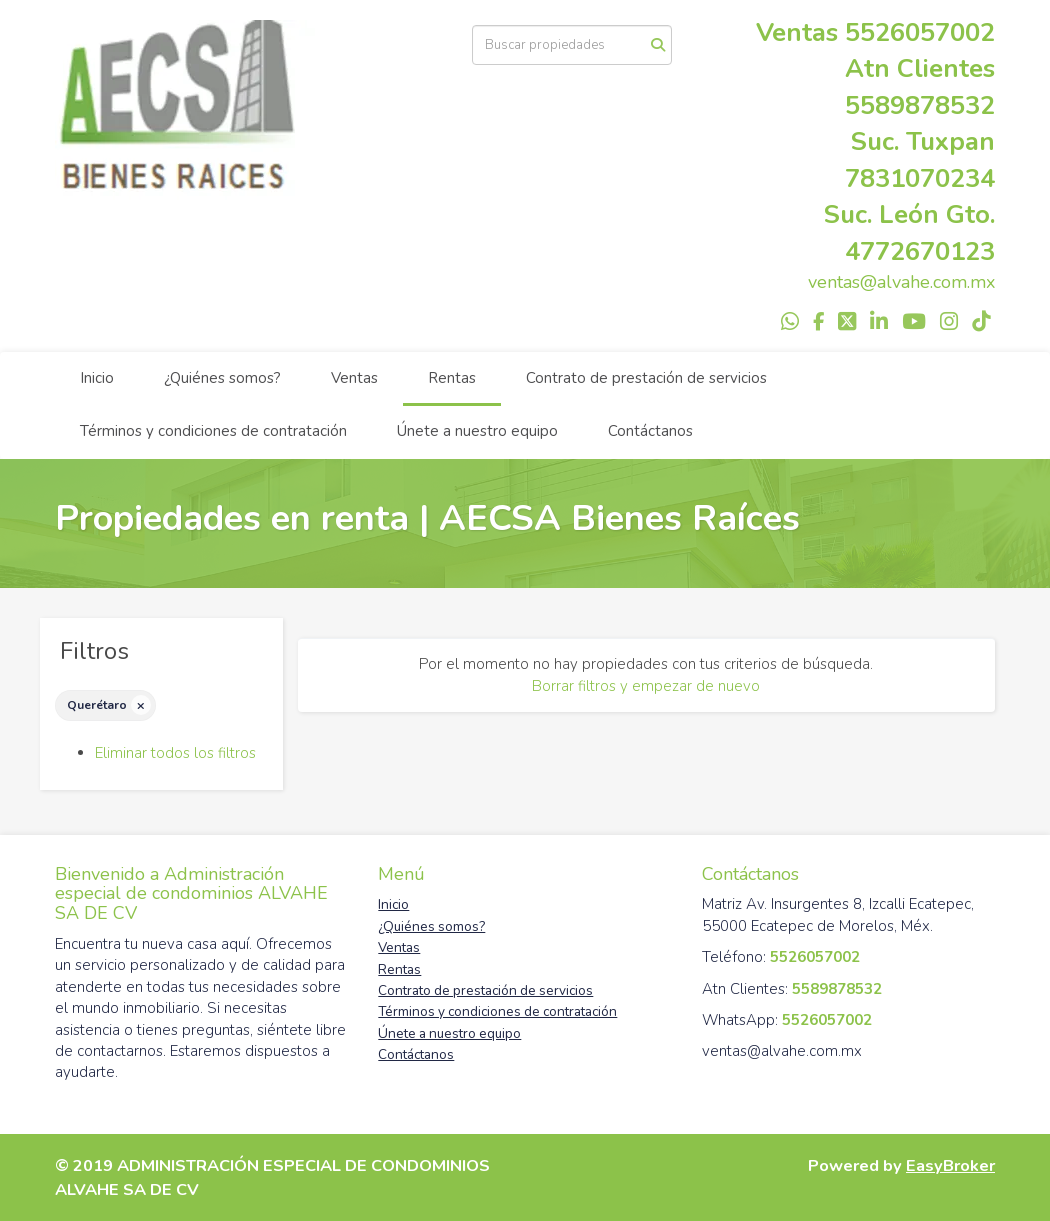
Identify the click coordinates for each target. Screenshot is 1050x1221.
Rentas (452, 378)
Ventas (354, 378)
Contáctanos (650, 431)
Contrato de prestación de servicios (646, 378)
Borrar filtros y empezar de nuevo (646, 686)
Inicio (97, 378)
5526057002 (920, 32)
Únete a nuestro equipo (477, 431)
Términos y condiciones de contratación (213, 431)
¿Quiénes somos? (222, 378)
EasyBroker (950, 1165)
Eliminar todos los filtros (175, 753)
